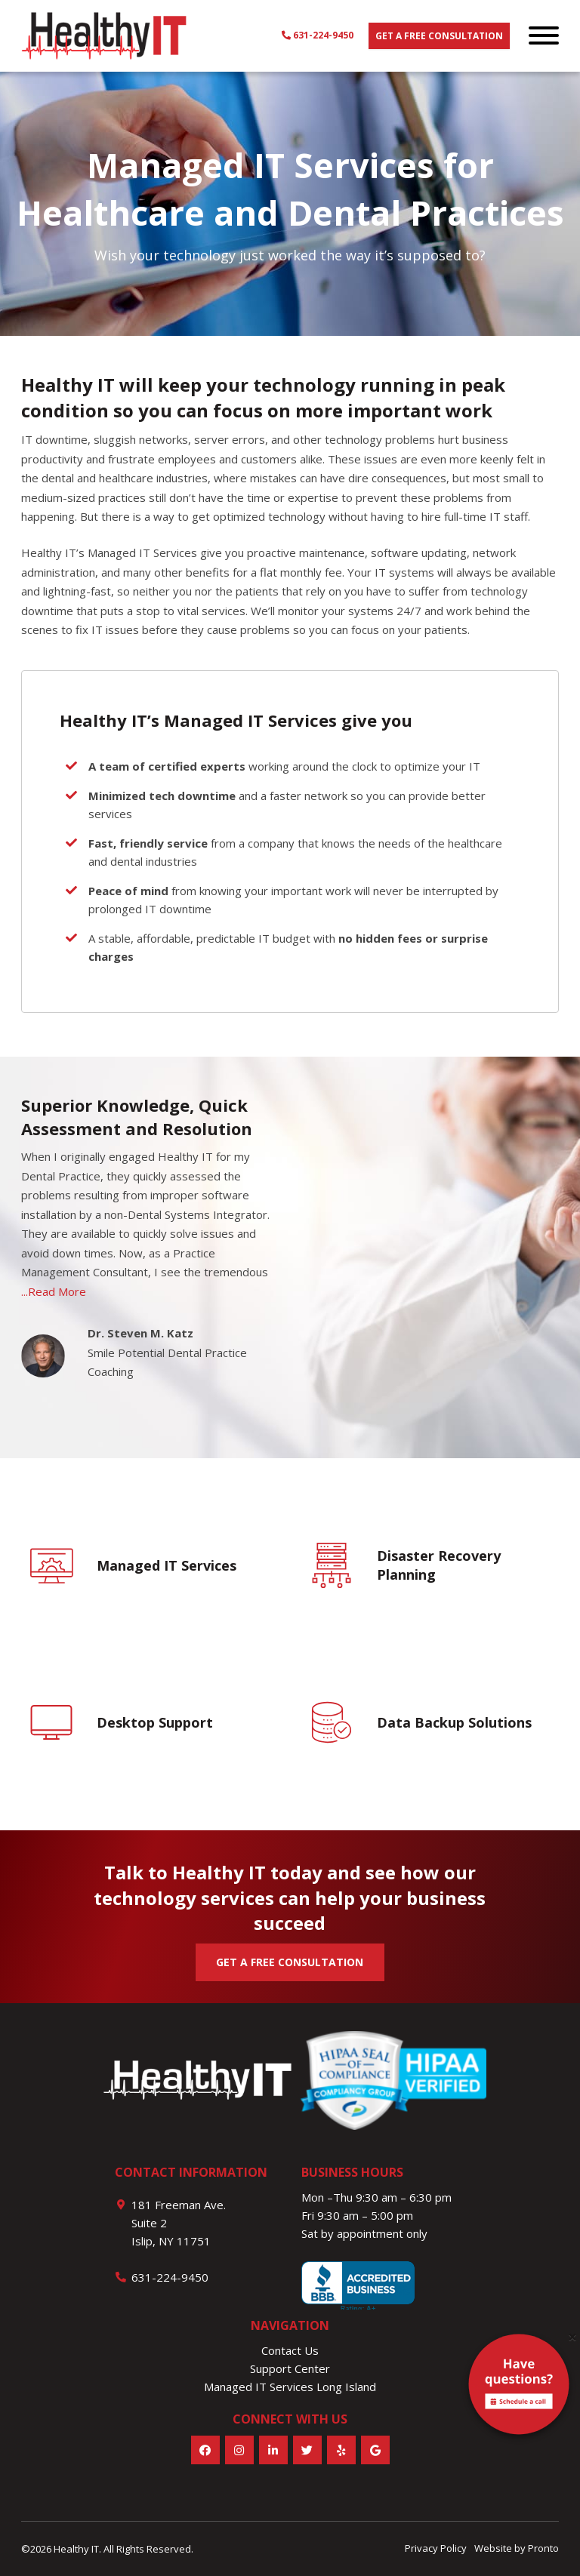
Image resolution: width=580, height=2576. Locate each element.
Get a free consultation (439, 35)
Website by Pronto (516, 2548)
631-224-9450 (317, 35)
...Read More (53, 1291)
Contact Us (290, 2350)
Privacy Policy (436, 2548)
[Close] (572, 2337)
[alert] (518, 2387)
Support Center (290, 2368)
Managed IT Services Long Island (290, 2386)
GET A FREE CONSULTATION (289, 1962)
